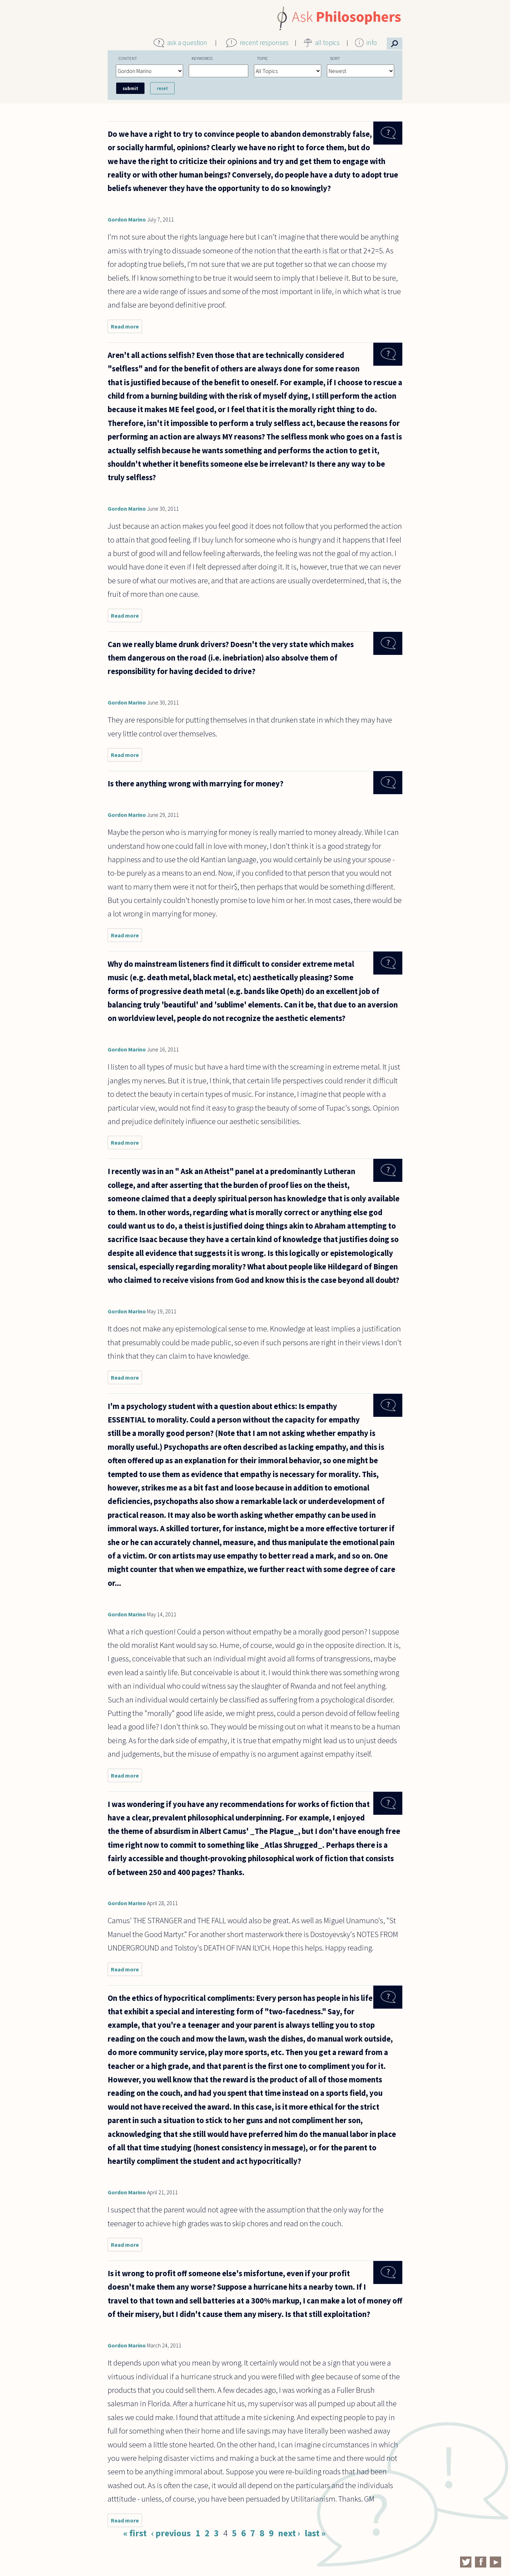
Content (128, 58)
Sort (335, 58)
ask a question (187, 42)
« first (135, 2533)
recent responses (264, 42)
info (372, 42)
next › (289, 2533)
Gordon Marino (127, 219)
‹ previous (171, 2533)
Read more (126, 328)
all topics (327, 42)
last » (315, 2533)
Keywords (202, 58)
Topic (262, 58)
